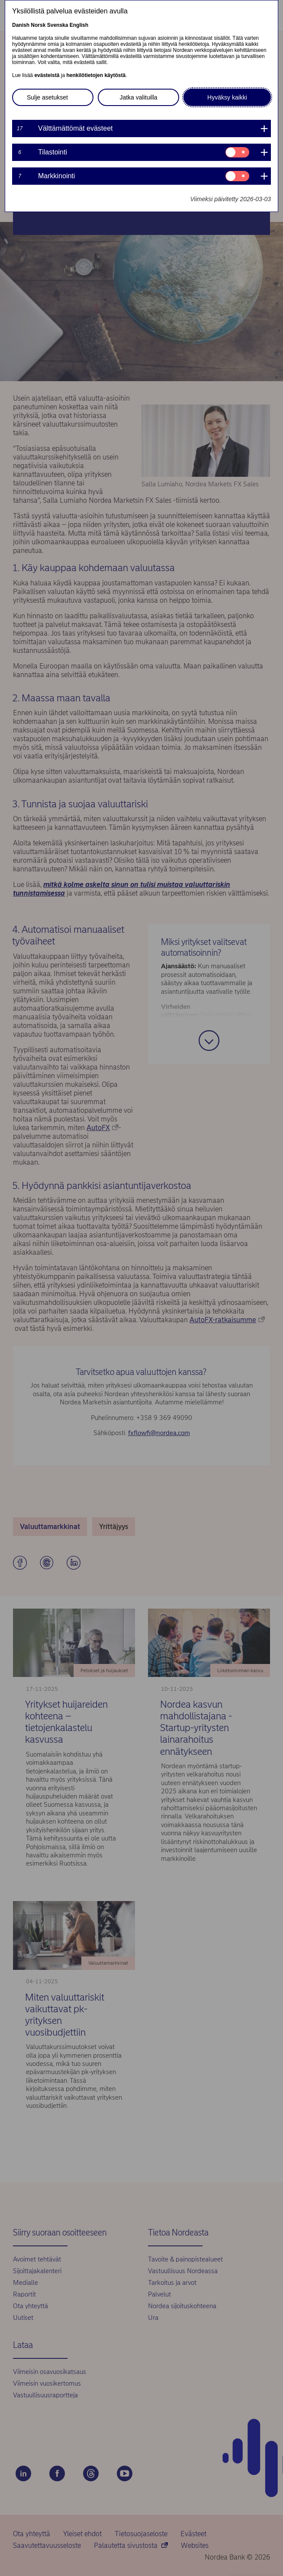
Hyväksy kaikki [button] (227, 97)
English (79, 25)
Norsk (38, 25)
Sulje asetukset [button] (47, 97)
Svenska (57, 25)
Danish (20, 25)
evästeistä (46, 75)
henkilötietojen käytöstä (95, 75)
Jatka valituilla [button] (138, 97)
